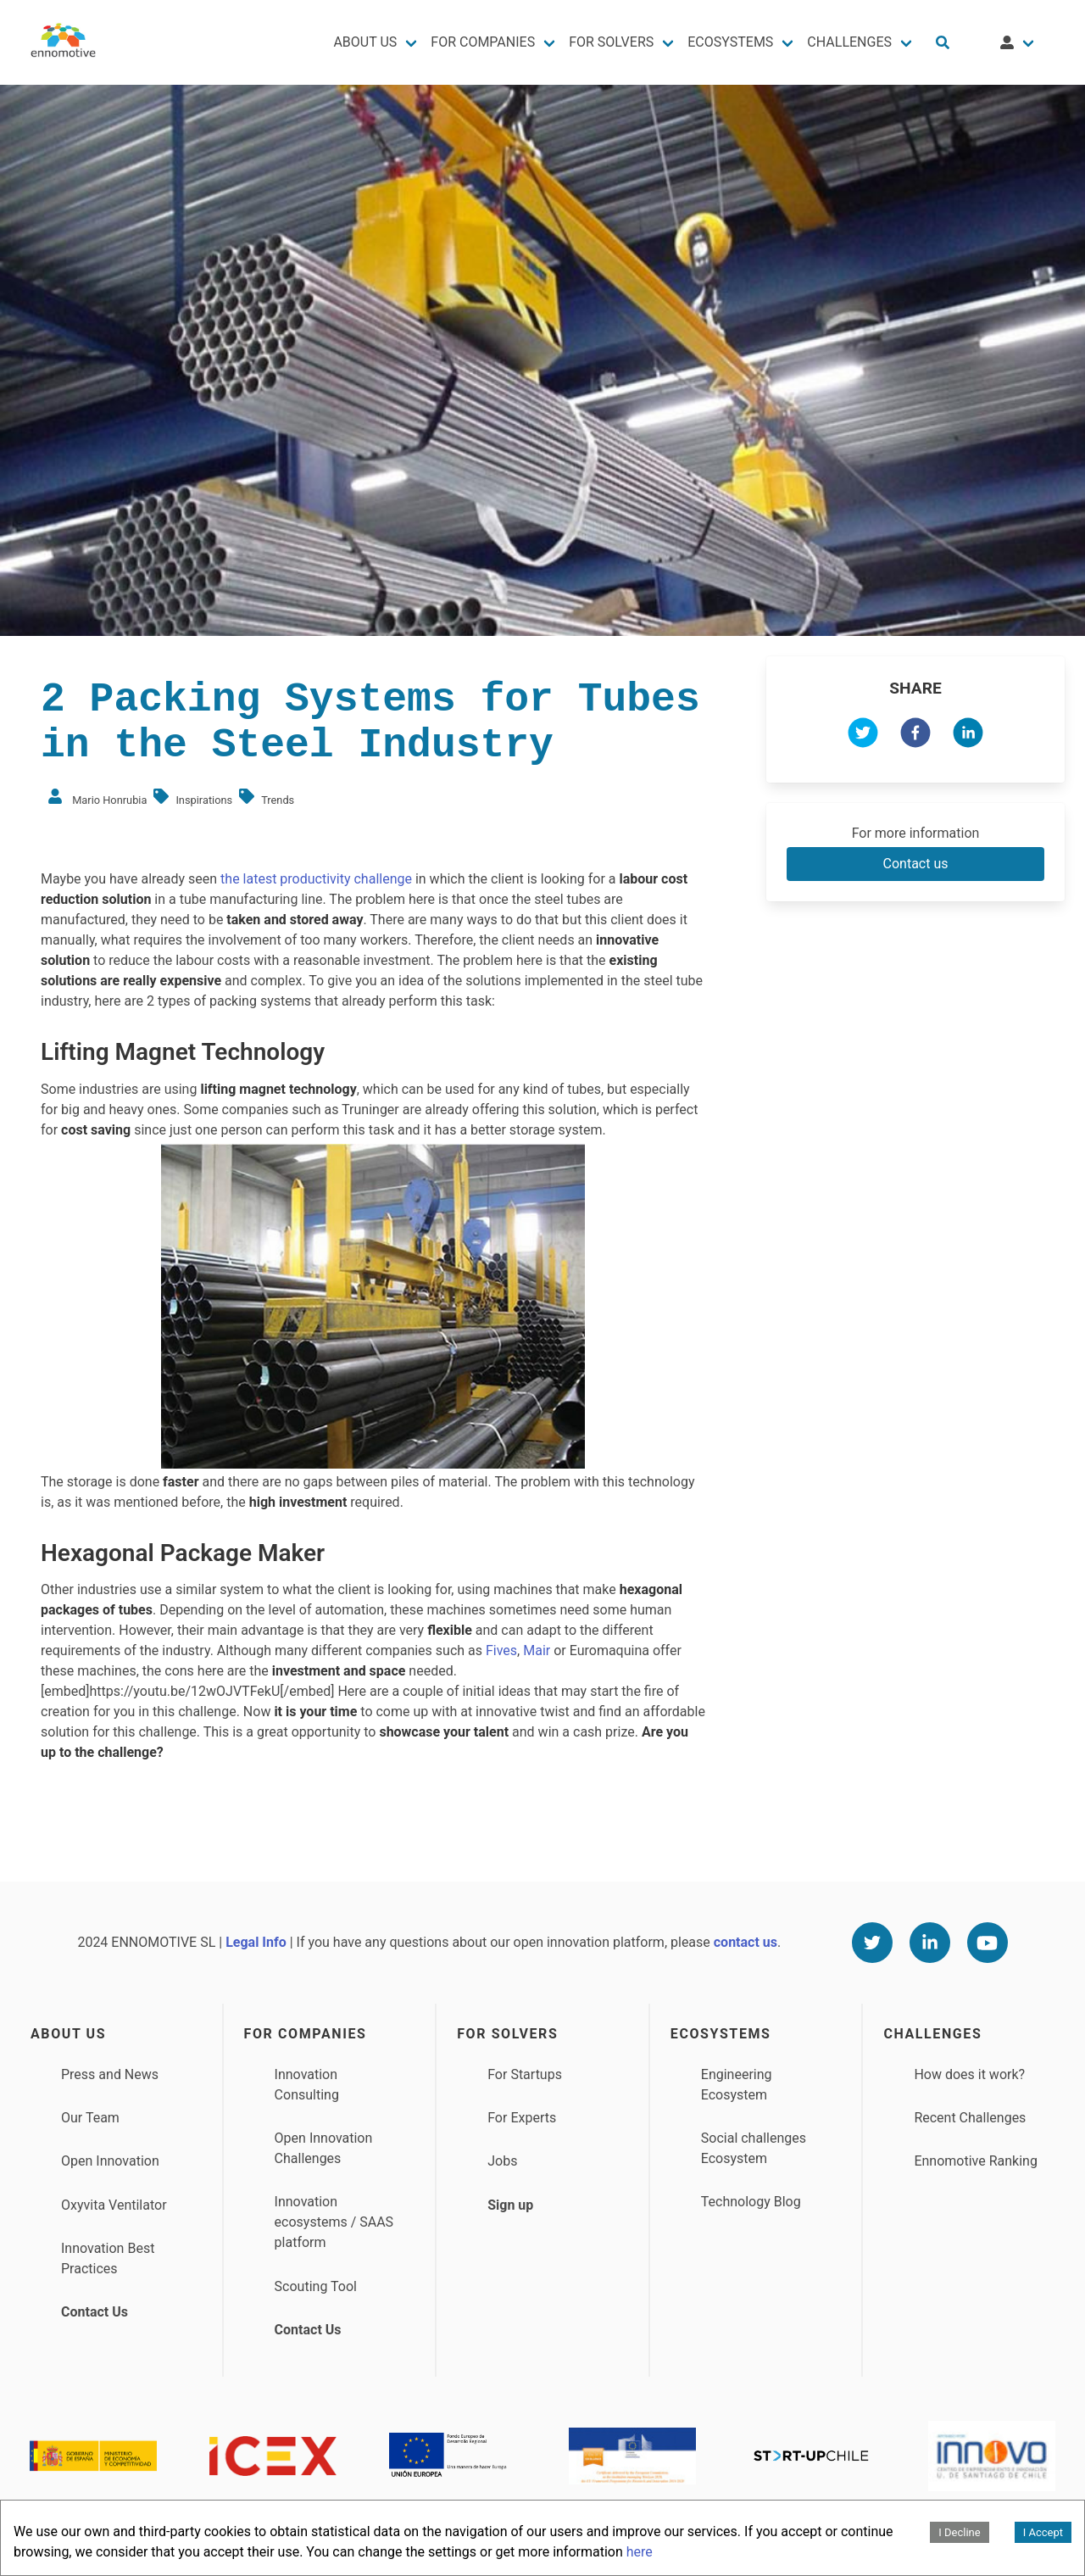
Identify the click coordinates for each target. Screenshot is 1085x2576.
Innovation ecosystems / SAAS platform (334, 2222)
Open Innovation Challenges (324, 2148)
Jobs (502, 2161)
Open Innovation (110, 2161)
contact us (745, 1942)
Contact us (916, 864)
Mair (538, 1650)
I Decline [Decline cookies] (959, 2532)
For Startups (524, 2074)
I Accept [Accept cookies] (1043, 2532)
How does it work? (969, 2074)
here (639, 2552)
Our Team (90, 2118)
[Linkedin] (930, 1942)
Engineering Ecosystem (736, 2084)
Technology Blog (751, 2202)
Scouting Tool (316, 2286)
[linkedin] (968, 735)
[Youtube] (987, 1942)
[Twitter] (872, 1942)
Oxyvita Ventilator (114, 2205)
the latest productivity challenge (314, 879)
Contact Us (94, 2312)
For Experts (521, 2118)
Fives (501, 1650)
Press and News (110, 2074)
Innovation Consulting (307, 2084)
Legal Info (256, 1942)
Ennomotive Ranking (976, 2161)
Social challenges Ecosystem (753, 2148)
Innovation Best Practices (107, 2258)
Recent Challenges (970, 2118)
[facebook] (915, 735)
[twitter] (863, 735)
